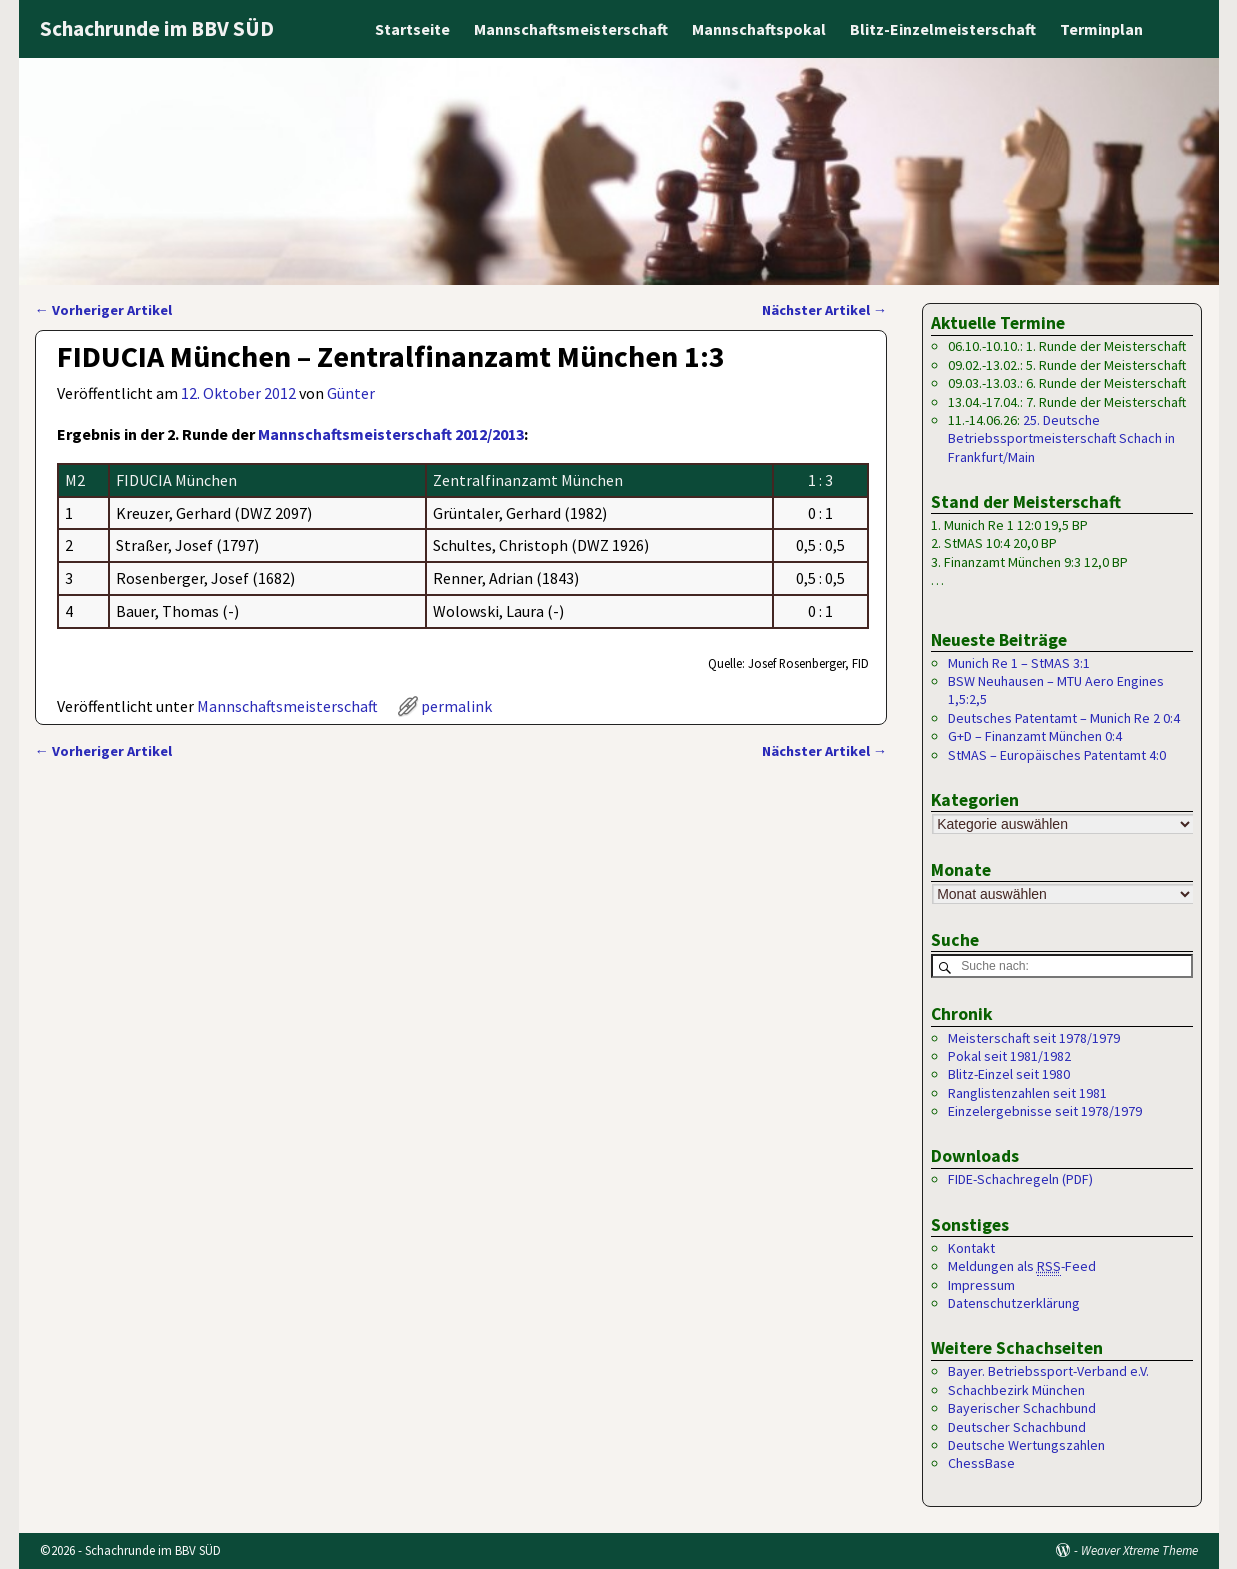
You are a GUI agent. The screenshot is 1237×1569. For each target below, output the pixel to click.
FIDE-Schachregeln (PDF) (1020, 1180)
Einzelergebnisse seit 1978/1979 (1045, 1112)
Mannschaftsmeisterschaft (571, 29)
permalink (456, 706)
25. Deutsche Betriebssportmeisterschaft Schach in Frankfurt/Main (1061, 438)
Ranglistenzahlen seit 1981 (1027, 1093)
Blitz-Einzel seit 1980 (1009, 1075)
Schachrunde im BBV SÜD (157, 28)
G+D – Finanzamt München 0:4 (1035, 736)
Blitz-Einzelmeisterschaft (943, 29)
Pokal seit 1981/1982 (1009, 1057)
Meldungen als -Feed (1022, 1267)
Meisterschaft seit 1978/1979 (1034, 1038)
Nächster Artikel (824, 310)
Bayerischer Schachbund (1022, 1409)
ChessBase (981, 1464)
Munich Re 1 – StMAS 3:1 (1019, 663)
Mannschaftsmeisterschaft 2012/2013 (391, 434)
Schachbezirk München (1016, 1391)
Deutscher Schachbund (1017, 1427)
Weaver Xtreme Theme (1139, 1550)
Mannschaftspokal (759, 29)
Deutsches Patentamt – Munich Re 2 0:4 (1064, 718)
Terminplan (1101, 29)
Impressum (981, 1285)
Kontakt (971, 1249)
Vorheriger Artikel (103, 310)
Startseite (412, 29)
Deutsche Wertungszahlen (1026, 1446)
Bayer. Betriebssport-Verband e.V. (1048, 1372)
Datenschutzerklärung (1014, 1304)
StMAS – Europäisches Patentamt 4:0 (1057, 755)
